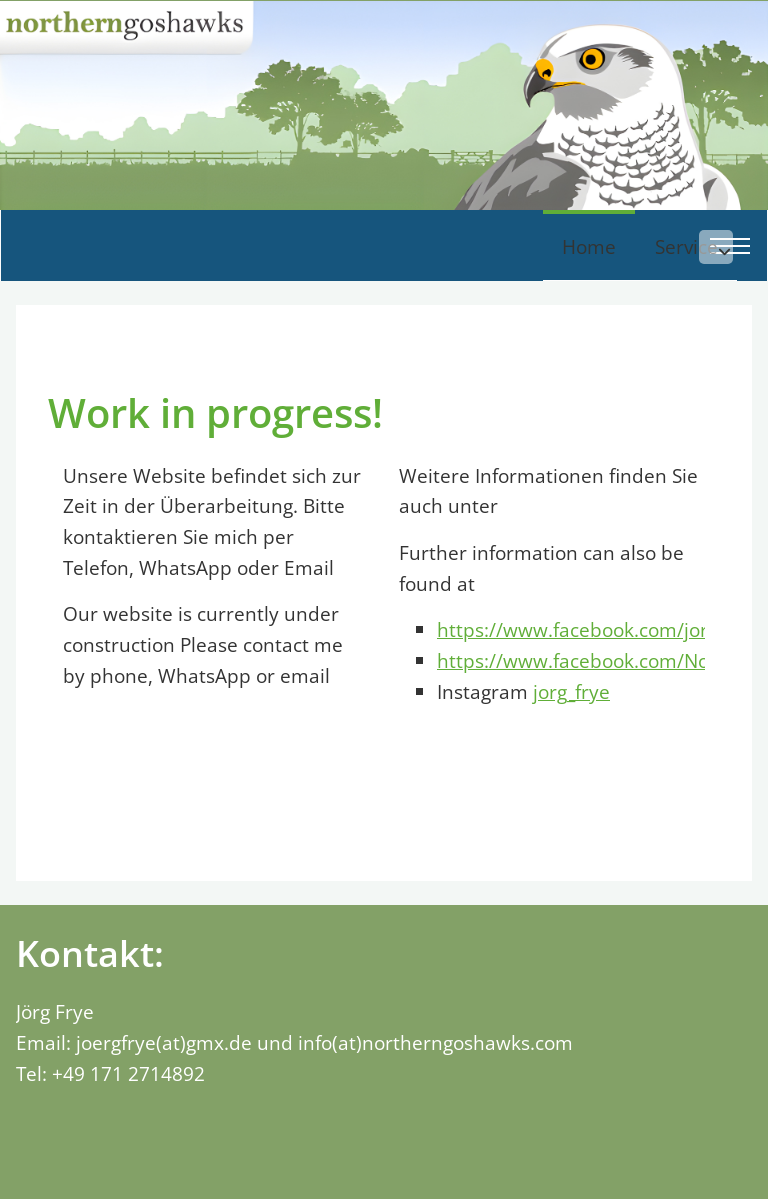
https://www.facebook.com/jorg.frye (597, 698)
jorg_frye (571, 760)
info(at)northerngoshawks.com (435, 1111)
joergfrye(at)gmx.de (164, 1111)
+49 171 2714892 (128, 1141)
